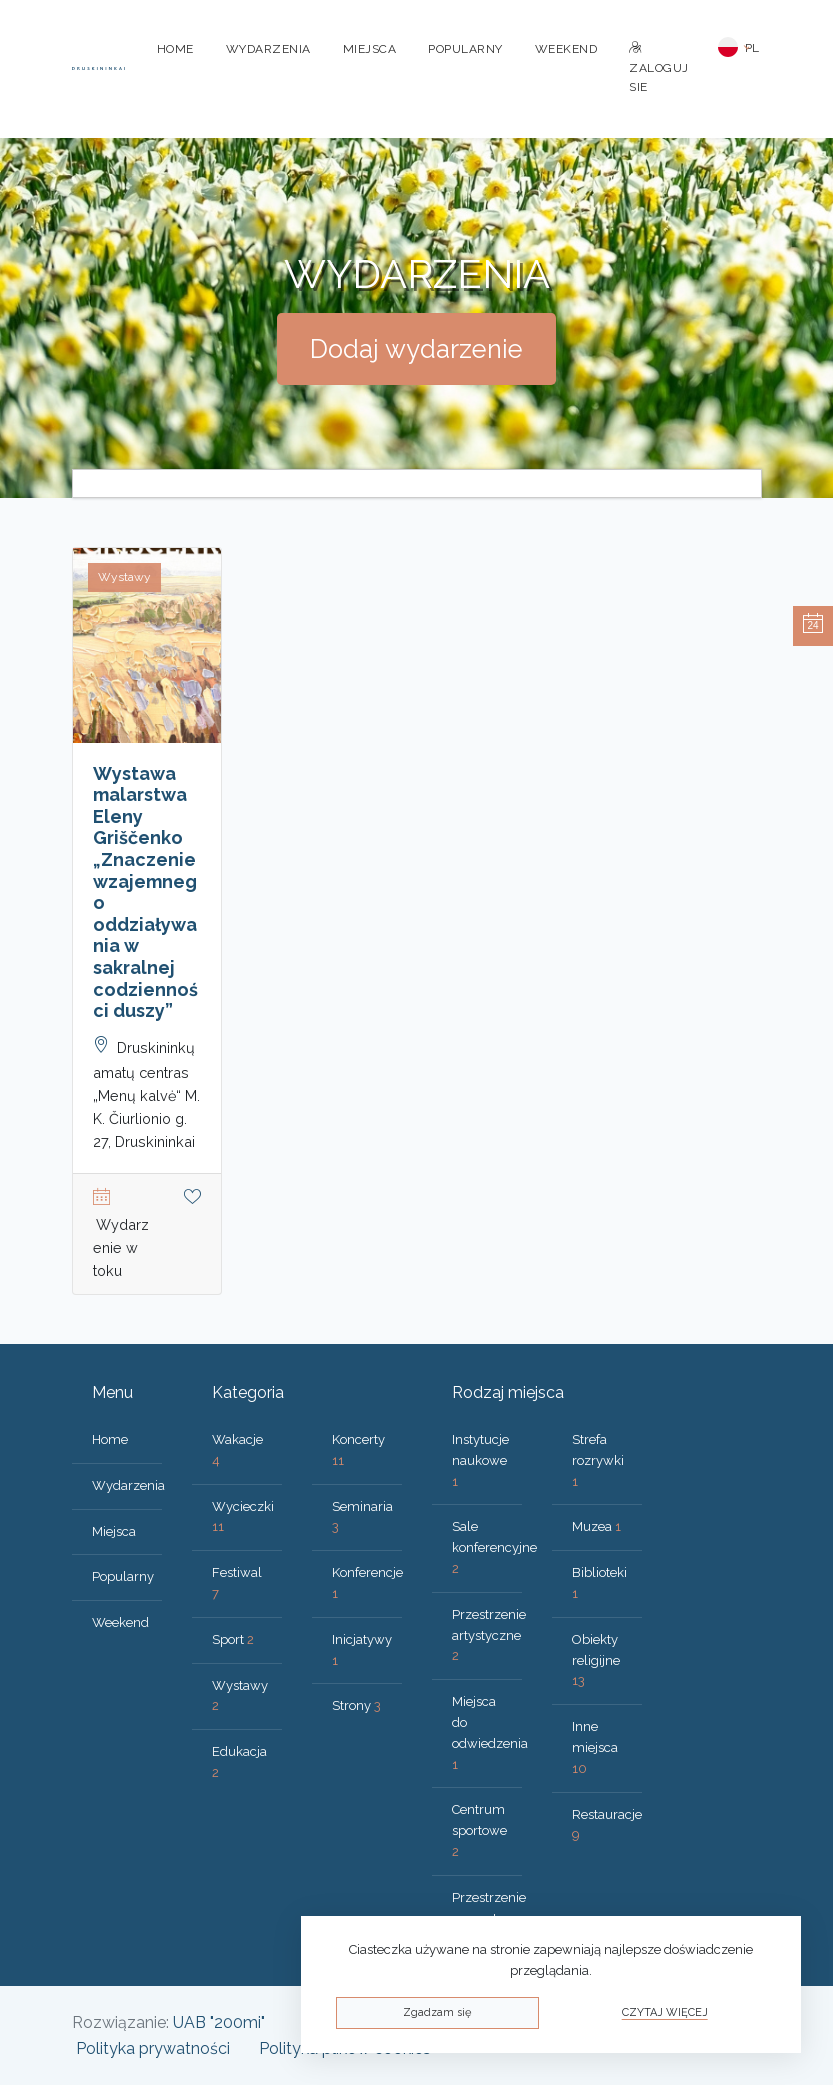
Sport (233, 1639)
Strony (356, 1705)
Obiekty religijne (596, 1660)
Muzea (596, 1526)
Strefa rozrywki (598, 1460)
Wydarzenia (268, 49)
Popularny (465, 49)
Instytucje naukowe (480, 1460)
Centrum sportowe (479, 1830)
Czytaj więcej (665, 2012)
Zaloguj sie (659, 68)
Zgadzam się (437, 2012)
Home (175, 49)
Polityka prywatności (153, 2048)
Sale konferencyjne (494, 1547)
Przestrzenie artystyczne (489, 1635)
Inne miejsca (595, 1747)
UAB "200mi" (219, 2022)
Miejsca (370, 49)
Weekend (566, 49)
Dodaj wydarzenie (416, 349)
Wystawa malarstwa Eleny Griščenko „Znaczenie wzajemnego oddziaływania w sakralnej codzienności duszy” (145, 892)
